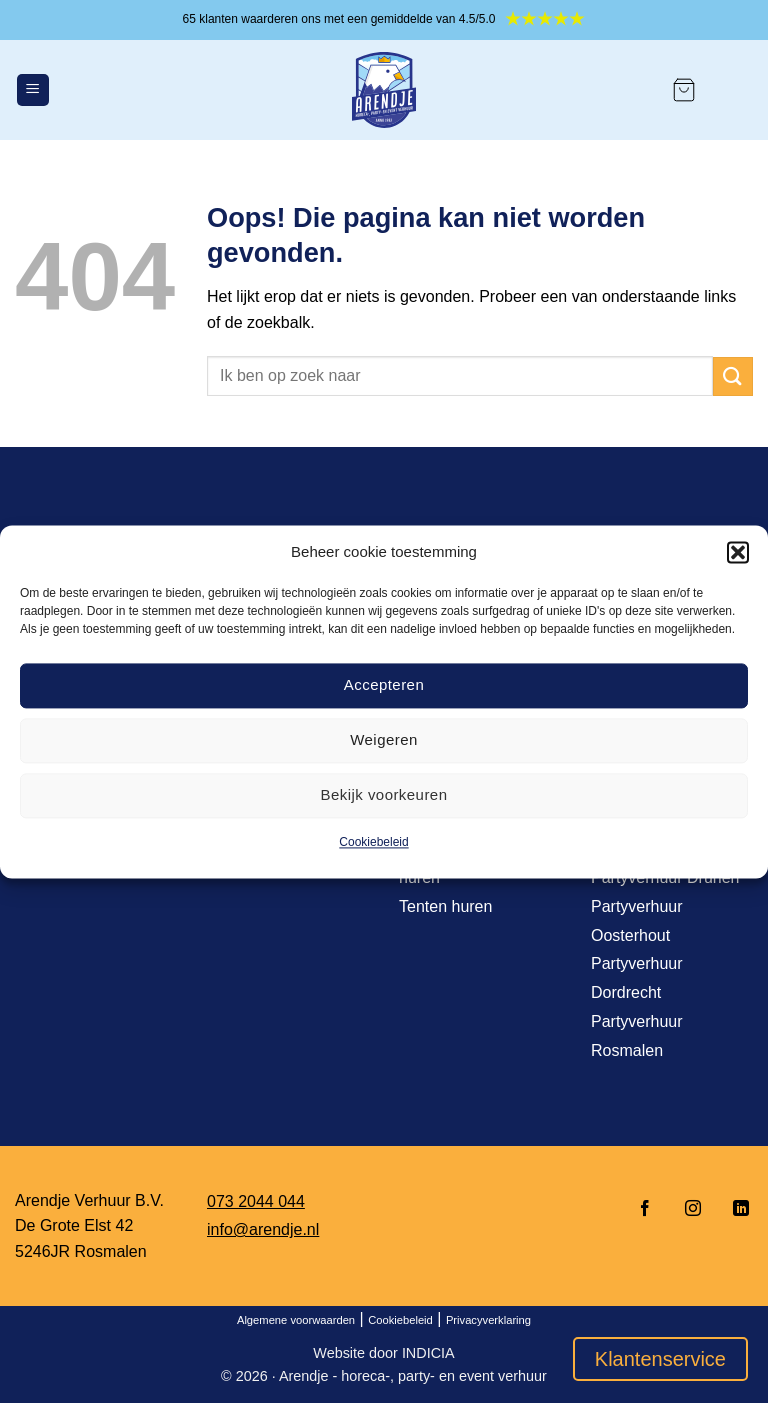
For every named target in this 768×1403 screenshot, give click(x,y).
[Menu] (33, 90)
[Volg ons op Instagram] (693, 1209)
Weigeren (384, 739)
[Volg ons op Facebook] (645, 1209)
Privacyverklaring (488, 1320)
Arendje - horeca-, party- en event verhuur (413, 1376)
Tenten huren (445, 906)
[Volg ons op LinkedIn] (735, 1209)
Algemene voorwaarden (296, 1320)
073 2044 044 (256, 1201)
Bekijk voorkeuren (384, 794)
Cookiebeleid (373, 842)
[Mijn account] (734, 90)
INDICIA (428, 1353)
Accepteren (384, 684)
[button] (738, 552)
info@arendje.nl (263, 1229)
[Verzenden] (733, 376)
